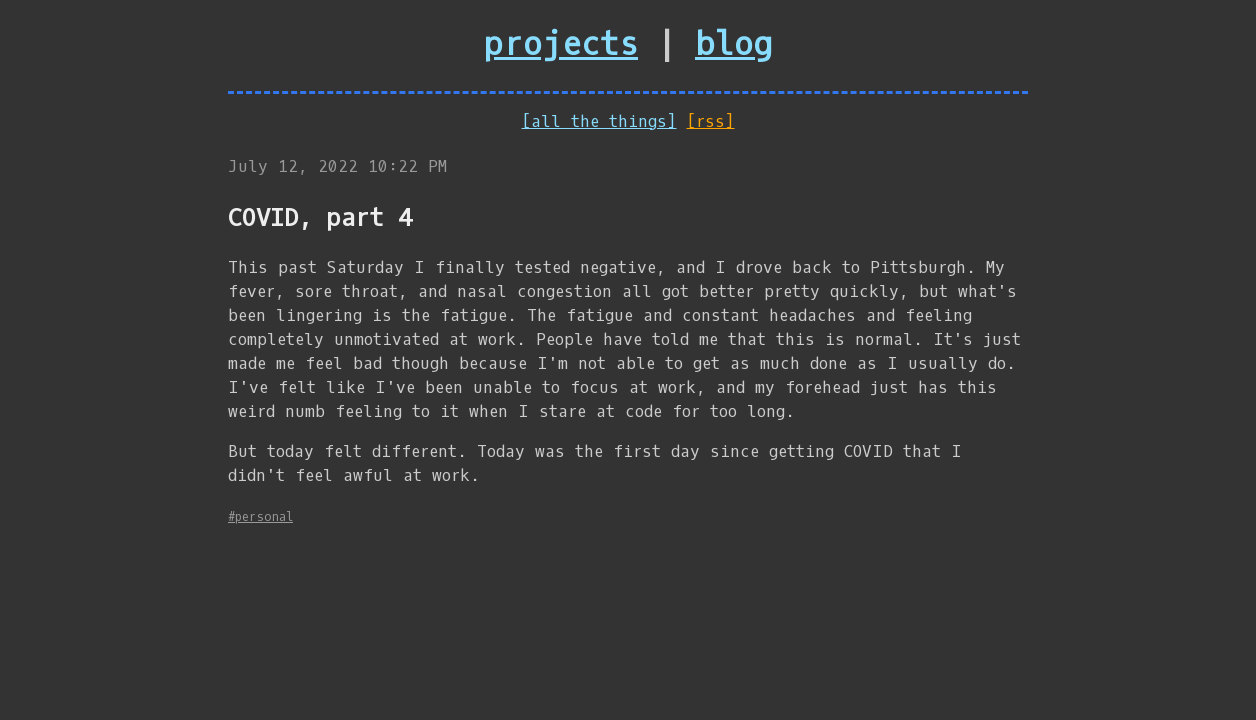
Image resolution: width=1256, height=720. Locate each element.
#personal (260, 517)
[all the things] (599, 121)
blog (733, 45)
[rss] (711, 121)
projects (561, 45)
